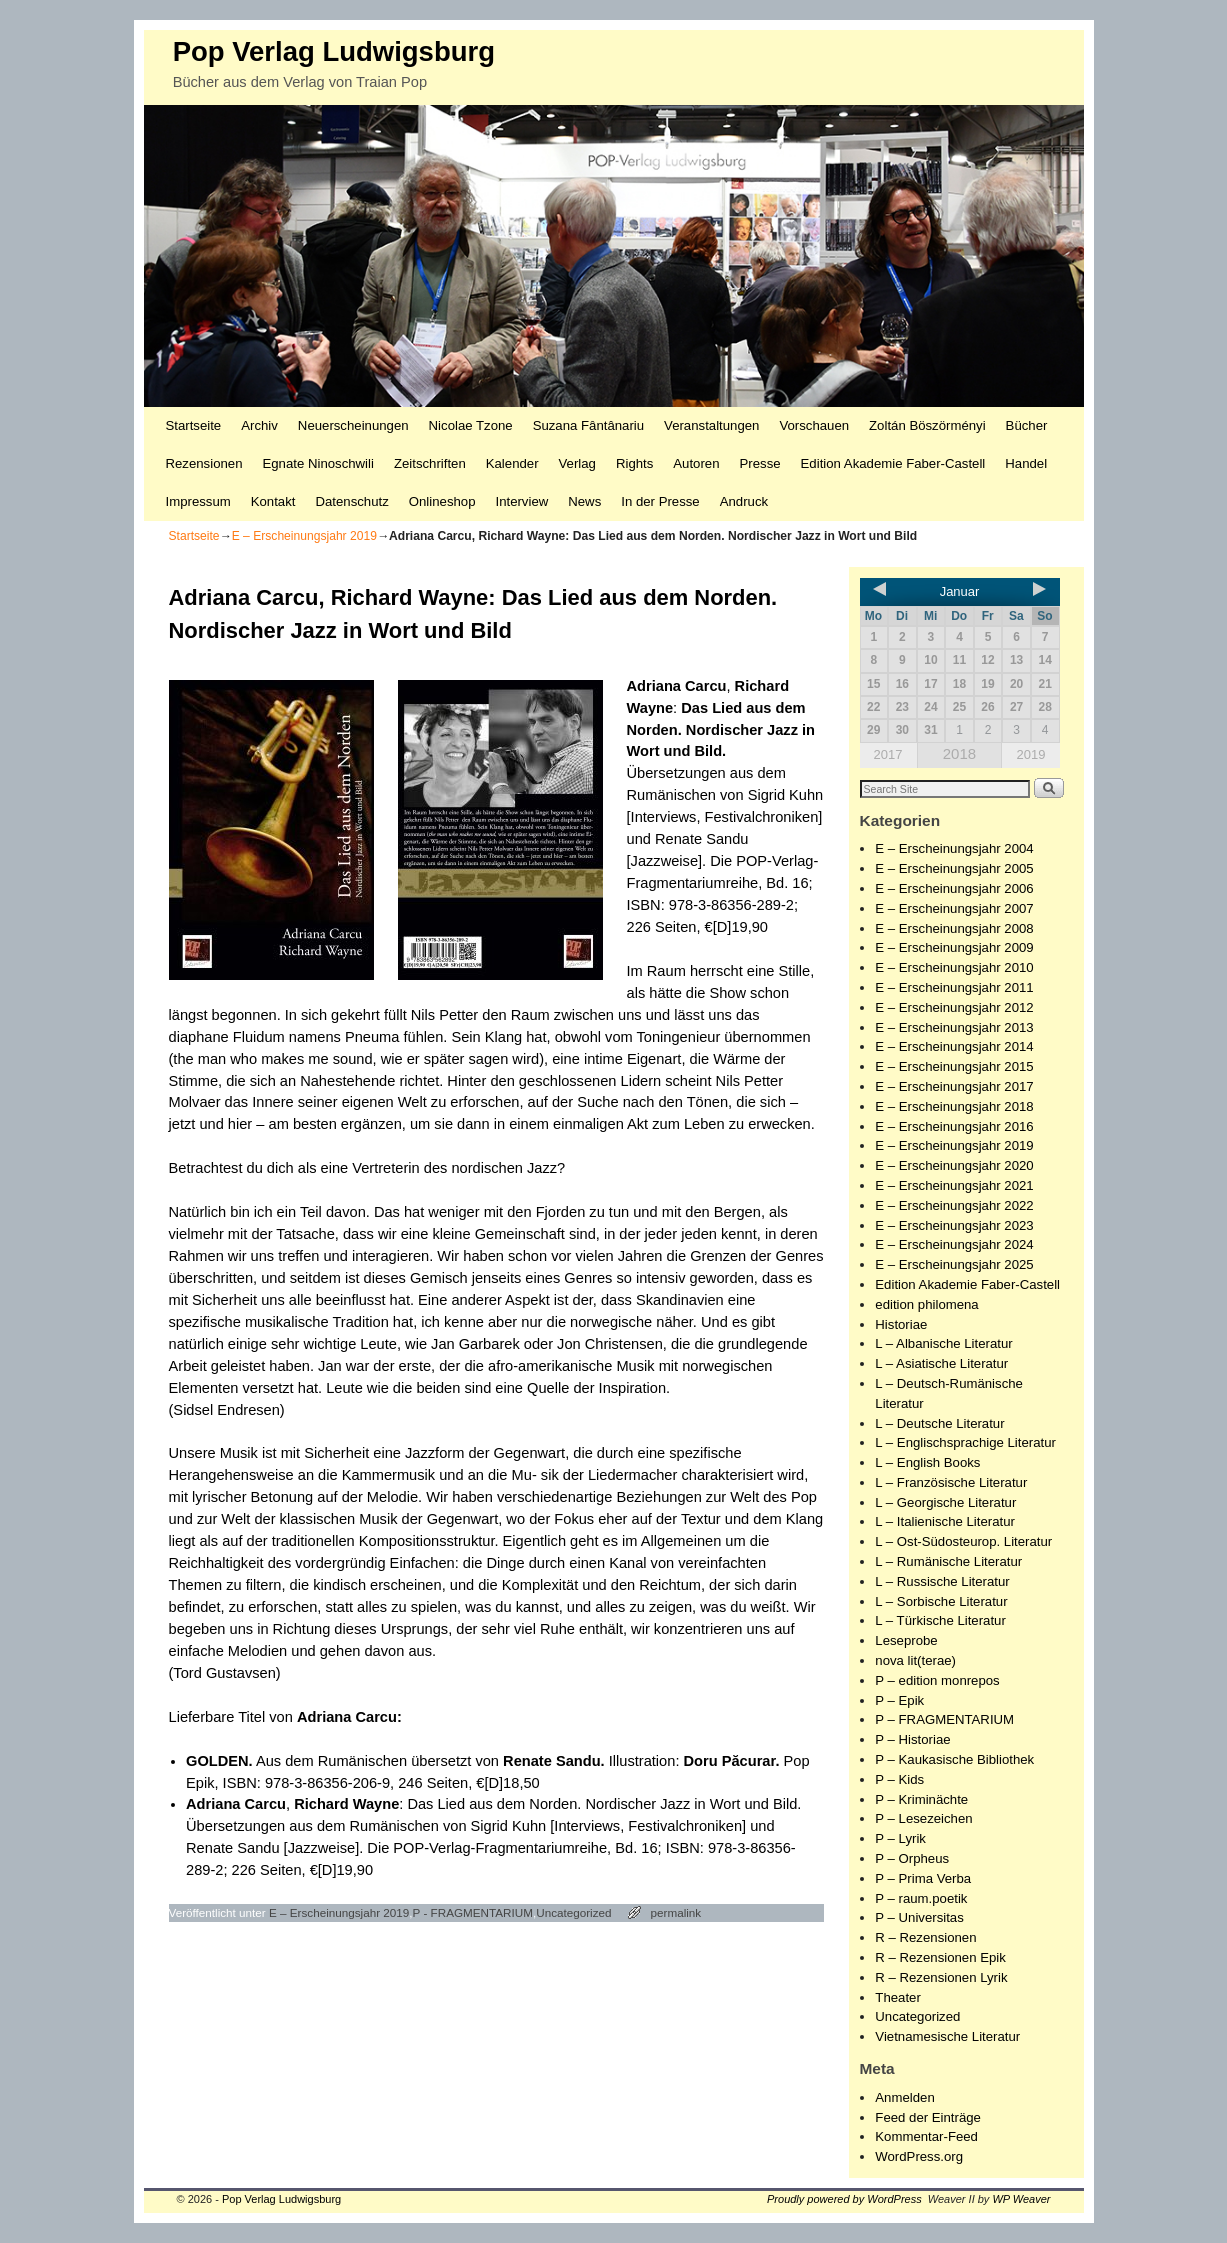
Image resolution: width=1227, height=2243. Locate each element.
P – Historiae (912, 1739)
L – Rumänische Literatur (948, 1561)
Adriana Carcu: (349, 1717)
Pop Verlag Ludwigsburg (334, 51)
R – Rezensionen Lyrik (941, 1977)
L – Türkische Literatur (940, 1620)
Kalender (512, 463)
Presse (760, 463)
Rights (634, 463)
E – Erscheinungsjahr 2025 (954, 1264)
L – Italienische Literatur (945, 1521)
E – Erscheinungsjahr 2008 (954, 928)
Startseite (194, 425)
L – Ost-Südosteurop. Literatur (963, 1541)
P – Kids (899, 1779)
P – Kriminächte (921, 1799)
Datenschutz (351, 501)
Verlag (577, 463)
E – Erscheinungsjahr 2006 (954, 888)
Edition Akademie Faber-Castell (893, 463)
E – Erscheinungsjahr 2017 (954, 1086)
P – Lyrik (900, 1838)
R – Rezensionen (925, 1937)
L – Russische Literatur (942, 1581)
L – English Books (927, 1462)
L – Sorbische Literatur (941, 1601)
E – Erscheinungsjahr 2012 (954, 1007)
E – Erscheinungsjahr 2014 (954, 1046)
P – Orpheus (912, 1858)
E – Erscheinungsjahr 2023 (954, 1225)
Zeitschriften (430, 463)
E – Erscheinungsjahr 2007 (954, 908)
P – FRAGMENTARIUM (944, 1719)
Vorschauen (814, 425)
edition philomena (926, 1304)
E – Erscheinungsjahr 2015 (954, 1066)
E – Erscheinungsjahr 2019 (304, 536)
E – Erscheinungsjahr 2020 (954, 1165)
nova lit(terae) (915, 1660)
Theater (897, 1997)
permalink (676, 1912)
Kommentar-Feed (926, 2136)
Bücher (1027, 425)
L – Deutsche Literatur (939, 1423)
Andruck (744, 501)
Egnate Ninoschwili (317, 463)
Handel (1026, 463)
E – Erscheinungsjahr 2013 (954, 1027)
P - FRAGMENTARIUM (473, 1912)
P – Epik (899, 1700)
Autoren (696, 463)
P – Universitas (919, 1917)
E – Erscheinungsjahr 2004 (954, 848)
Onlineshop (442, 501)
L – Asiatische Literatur (941, 1363)
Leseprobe (906, 1640)
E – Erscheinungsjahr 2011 (954, 987)
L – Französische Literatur (951, 1482)
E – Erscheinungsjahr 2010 (954, 967)
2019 (1030, 754)
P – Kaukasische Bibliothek (954, 1759)
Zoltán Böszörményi (927, 425)
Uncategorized (573, 1912)
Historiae (901, 1324)
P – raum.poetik (921, 1898)
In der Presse (660, 501)
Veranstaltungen (711, 425)
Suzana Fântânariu (588, 425)
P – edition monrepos (937, 1680)
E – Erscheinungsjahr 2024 (954, 1244)
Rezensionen (204, 463)
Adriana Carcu (677, 686)
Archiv (259, 425)
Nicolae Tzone (471, 425)
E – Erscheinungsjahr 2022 (954, 1205)
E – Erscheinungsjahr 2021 (954, 1185)
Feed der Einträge (928, 2117)
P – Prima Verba (923, 1878)
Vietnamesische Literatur (947, 2036)
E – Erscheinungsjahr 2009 (954, 947)
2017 (888, 754)
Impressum (198, 501)
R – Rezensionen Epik (940, 1957)
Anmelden (904, 2097)
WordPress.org (919, 2156)
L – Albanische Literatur (943, 1343)
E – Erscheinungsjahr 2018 (954, 1106)
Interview (521, 501)
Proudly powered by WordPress (844, 2199)
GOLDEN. (219, 1761)
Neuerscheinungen (353, 425)
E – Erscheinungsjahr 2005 (954, 868)
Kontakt (273, 501)
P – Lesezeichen (923, 1818)
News (584, 501)
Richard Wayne (346, 1804)
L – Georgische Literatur (945, 1502)
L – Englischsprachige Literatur (965, 1442)
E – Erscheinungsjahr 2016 (954, 1126)
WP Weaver (1021, 2199)
